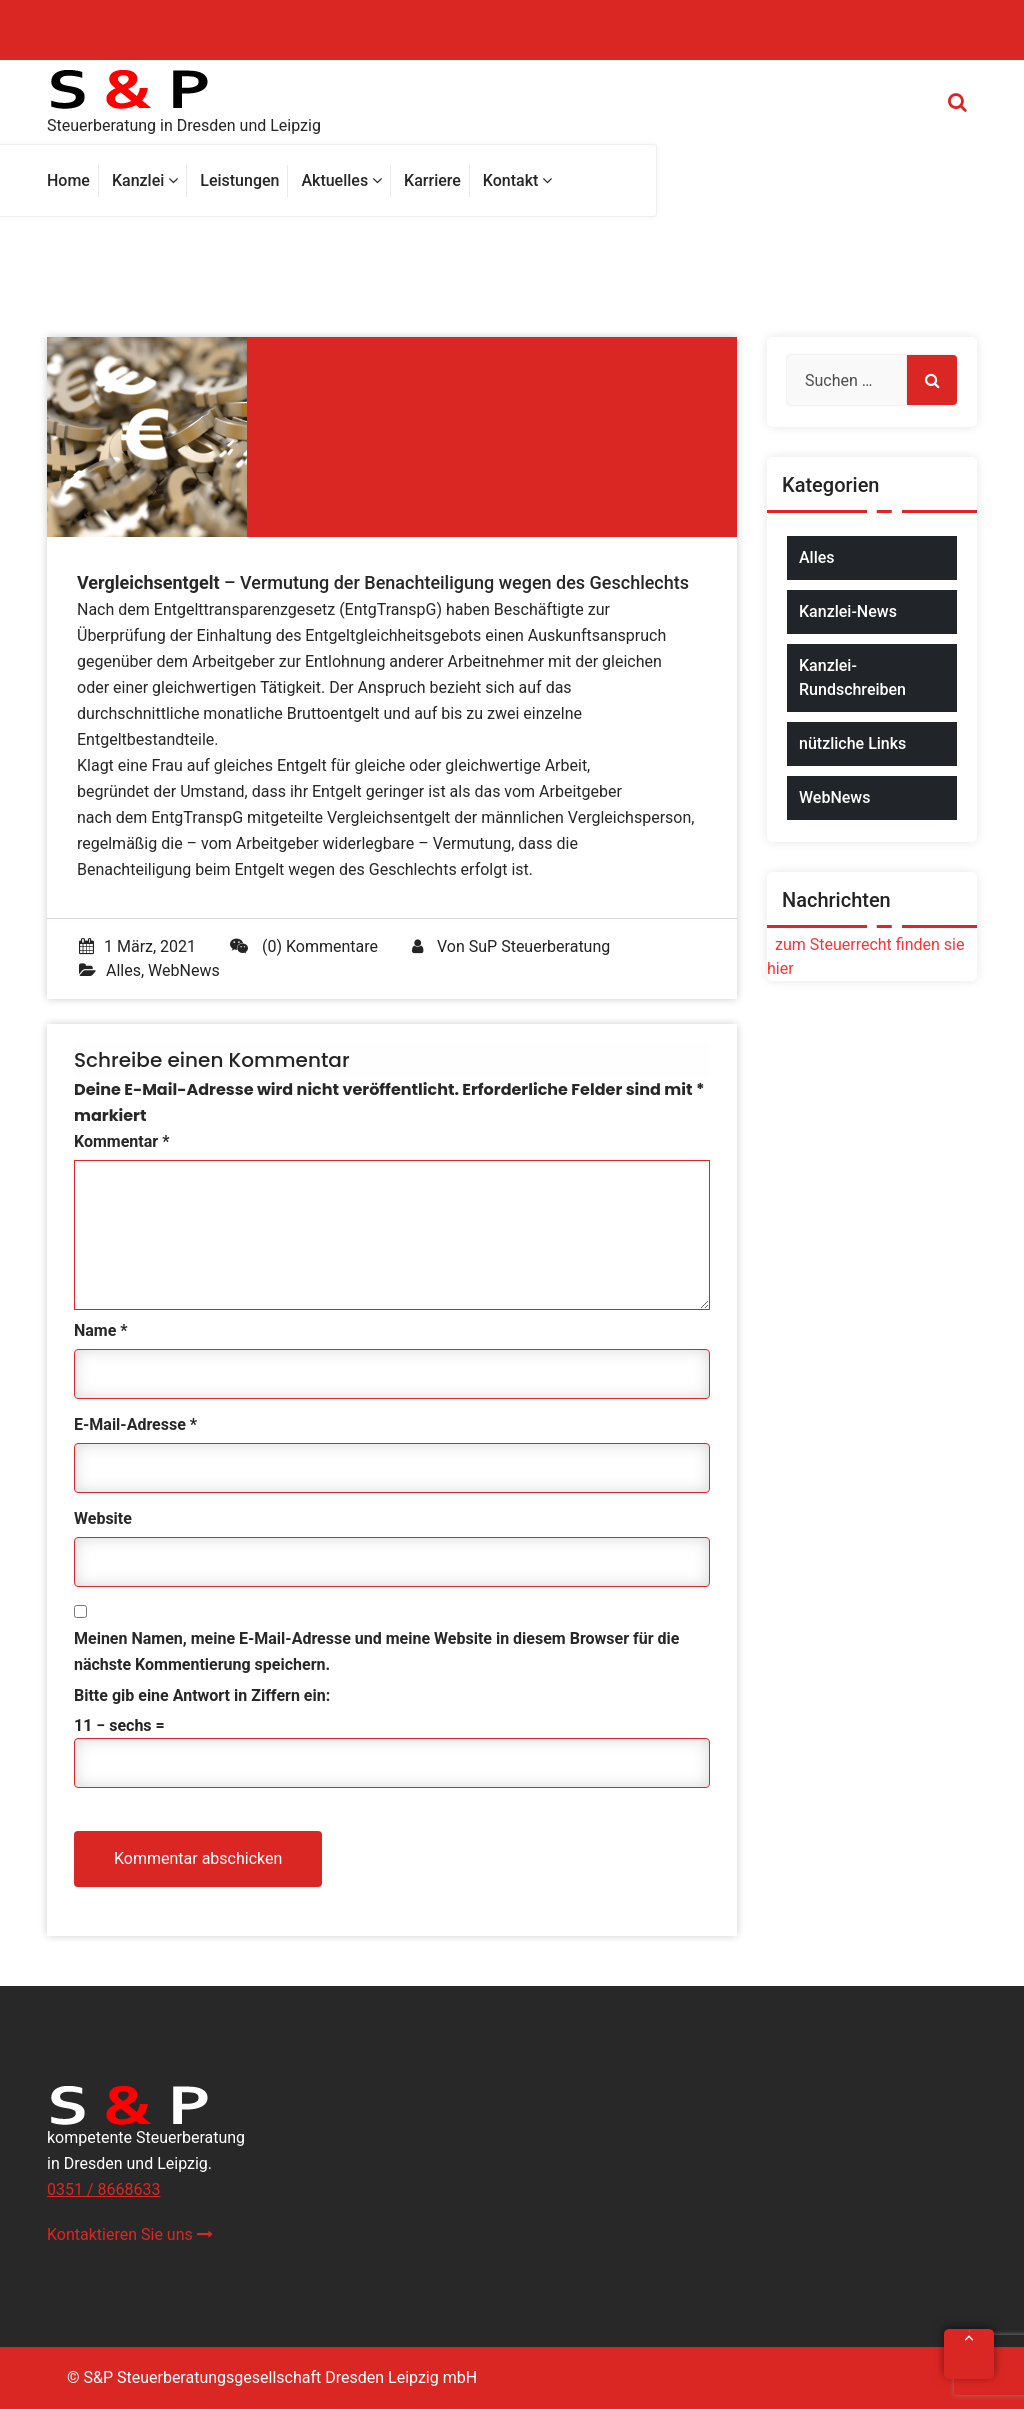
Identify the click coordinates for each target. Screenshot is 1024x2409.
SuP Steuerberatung (539, 946)
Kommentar (121, 1141)
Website (103, 1518)
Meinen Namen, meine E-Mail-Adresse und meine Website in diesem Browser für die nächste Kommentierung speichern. (376, 1651)
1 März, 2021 (137, 946)
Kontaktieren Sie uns (130, 2234)
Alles (123, 970)
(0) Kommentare (304, 946)
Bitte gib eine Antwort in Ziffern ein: (202, 1695)
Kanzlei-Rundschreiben (852, 677)
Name (101, 1330)
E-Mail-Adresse (135, 1424)
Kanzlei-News (848, 611)
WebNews (184, 970)
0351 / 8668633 (103, 2189)
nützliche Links (852, 743)
